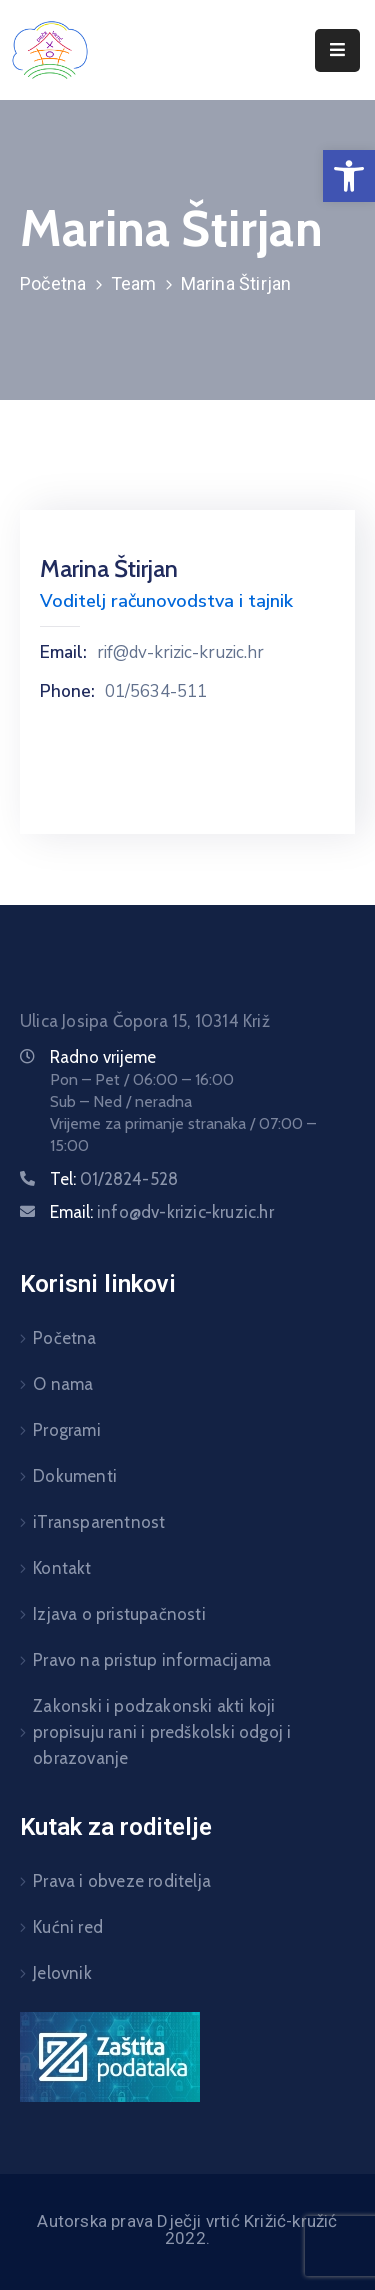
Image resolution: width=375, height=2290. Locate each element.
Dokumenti (75, 1476)
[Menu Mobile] (337, 50)
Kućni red (68, 1927)
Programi (67, 1430)
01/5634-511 (156, 692)
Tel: (114, 1179)
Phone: (67, 692)
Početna (53, 283)
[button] (349, 176)
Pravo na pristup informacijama (152, 1660)
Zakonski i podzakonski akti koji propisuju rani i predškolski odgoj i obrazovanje (162, 1732)
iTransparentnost (99, 1522)
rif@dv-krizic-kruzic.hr (180, 653)
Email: (63, 653)
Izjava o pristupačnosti (119, 1614)
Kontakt (62, 1568)
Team (134, 283)
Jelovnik (62, 1973)
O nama (63, 1384)
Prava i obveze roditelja (122, 1881)
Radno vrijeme (103, 1057)
